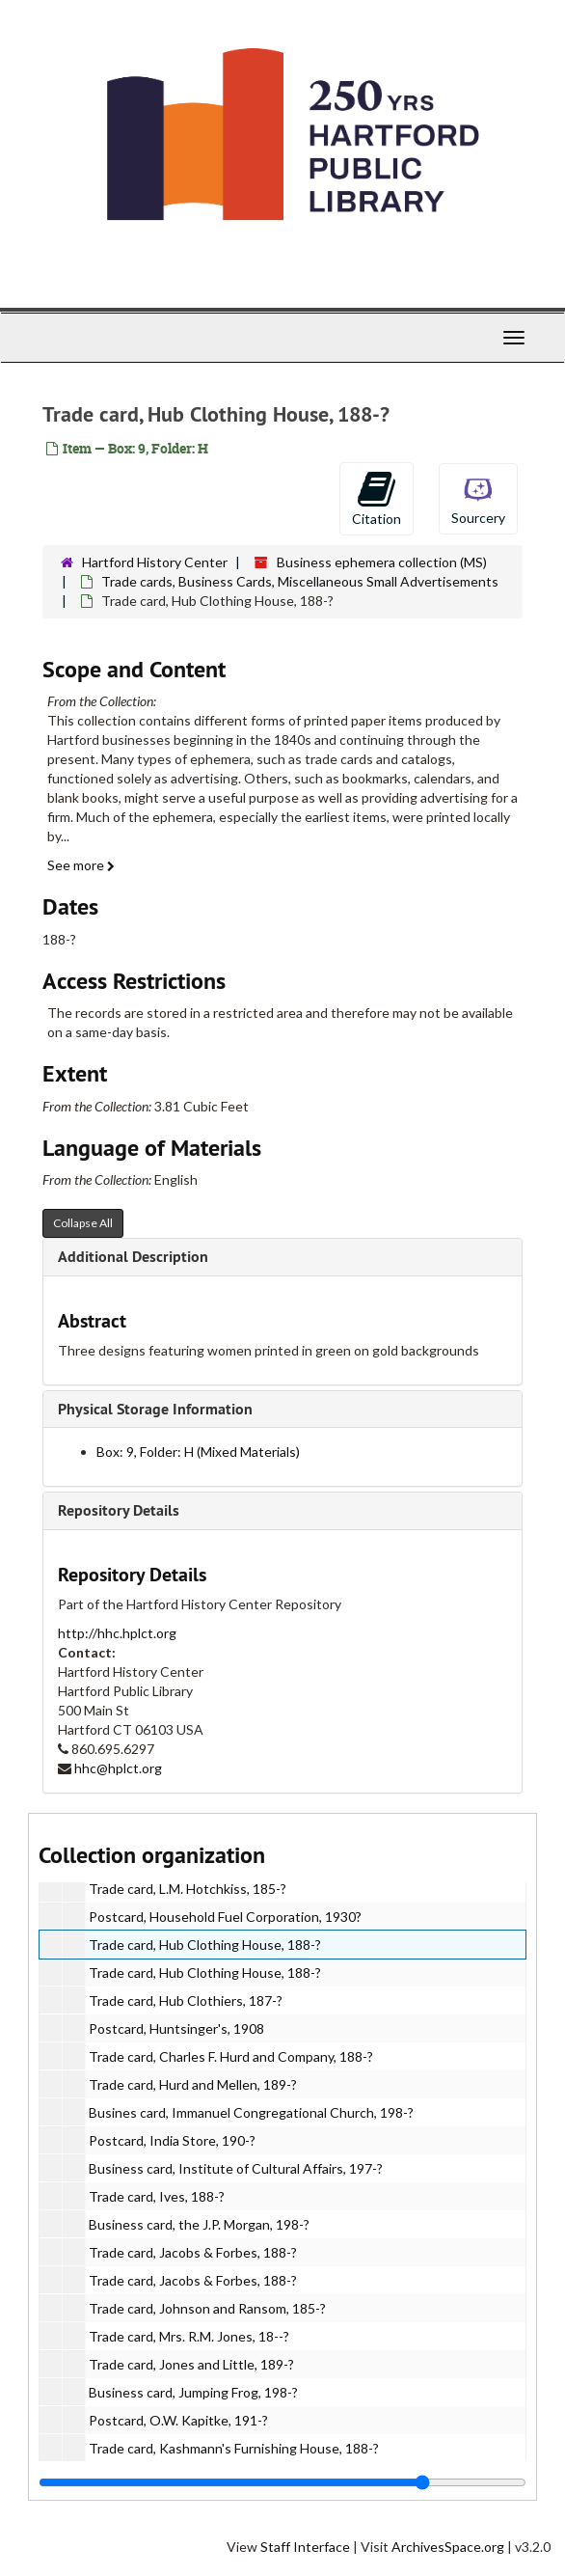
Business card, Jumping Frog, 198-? (193, 2392)
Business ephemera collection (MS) (382, 562)
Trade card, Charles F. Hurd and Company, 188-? (231, 2056)
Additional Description (133, 1257)
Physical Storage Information (155, 1409)
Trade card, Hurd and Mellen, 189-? (193, 2084)
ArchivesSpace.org (447, 2546)
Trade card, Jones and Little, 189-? (191, 2364)
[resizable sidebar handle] (282, 2482)
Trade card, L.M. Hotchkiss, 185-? (187, 1888)
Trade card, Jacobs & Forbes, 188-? (193, 2252)
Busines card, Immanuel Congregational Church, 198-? (251, 2112)
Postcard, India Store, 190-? (172, 2140)
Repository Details (118, 1510)
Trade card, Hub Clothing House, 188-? (205, 1944)
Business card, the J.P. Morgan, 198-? (199, 2224)
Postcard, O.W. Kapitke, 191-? (178, 2420)
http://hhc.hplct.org (117, 1633)
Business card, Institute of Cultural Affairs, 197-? (236, 2168)
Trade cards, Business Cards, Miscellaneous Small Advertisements (299, 581)
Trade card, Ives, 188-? (157, 2196)
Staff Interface (305, 2546)
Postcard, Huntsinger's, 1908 (176, 2028)
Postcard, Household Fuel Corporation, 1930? (225, 1916)
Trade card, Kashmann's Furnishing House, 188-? (234, 2448)
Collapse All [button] (83, 1223)
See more (81, 865)
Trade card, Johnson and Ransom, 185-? (207, 2308)
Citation (376, 498)
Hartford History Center (155, 562)
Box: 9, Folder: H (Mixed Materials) (198, 1451)
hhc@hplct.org (118, 1768)
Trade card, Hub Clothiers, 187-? (185, 2000)
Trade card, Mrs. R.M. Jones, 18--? (189, 2336)
